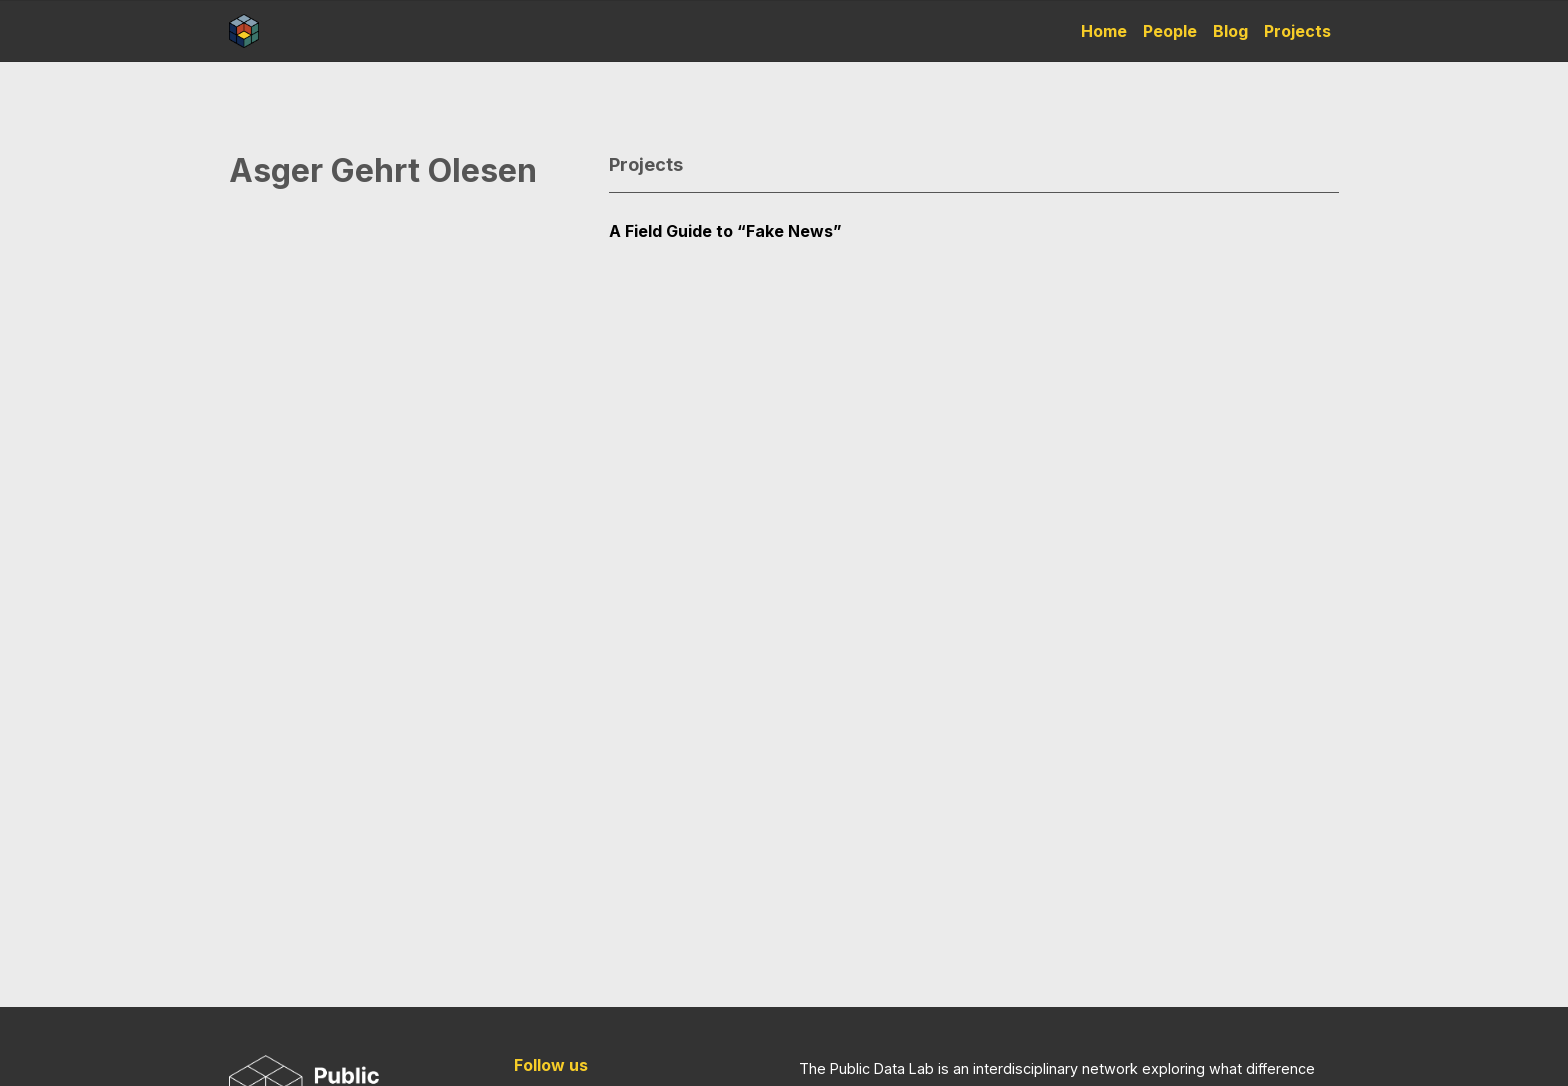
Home (1104, 31)
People (1170, 31)
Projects (1297, 31)
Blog (1230, 31)
